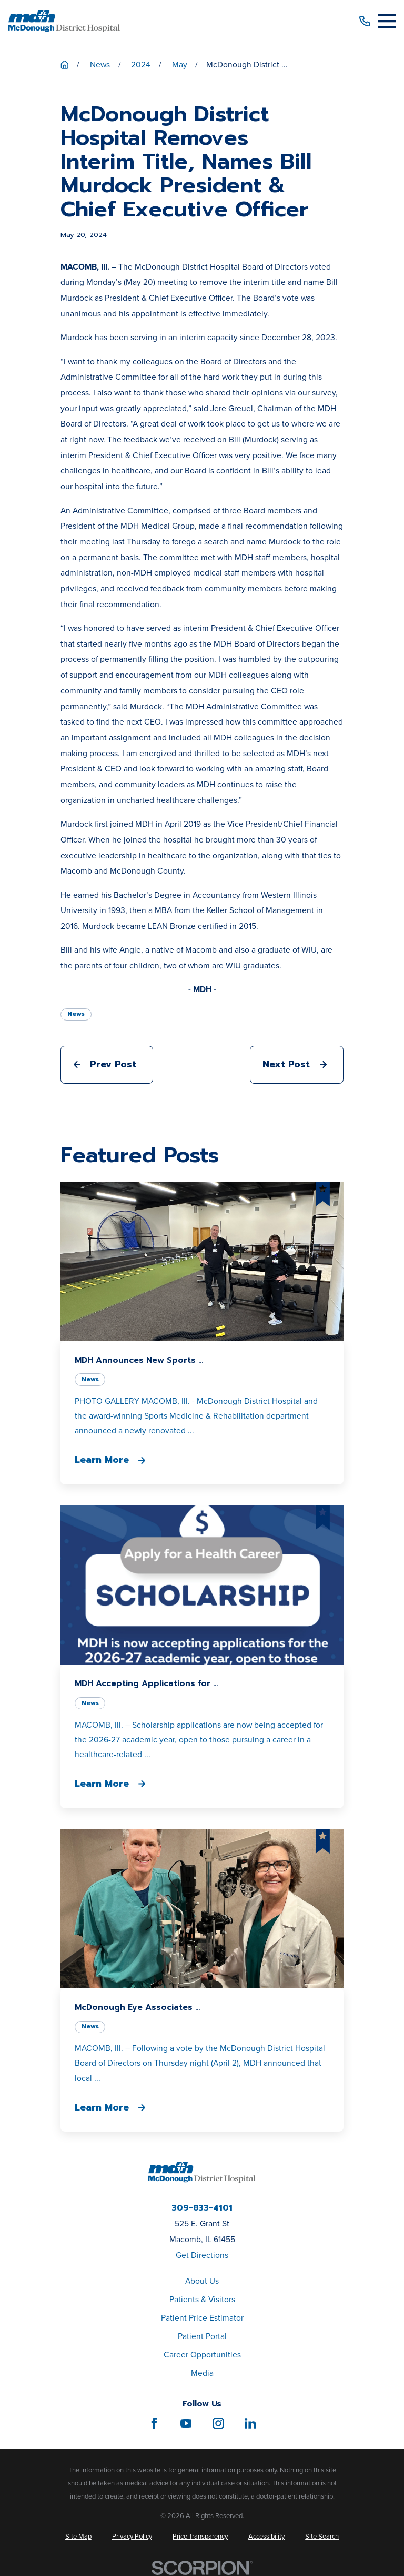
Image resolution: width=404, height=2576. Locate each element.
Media (202, 2373)
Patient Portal (202, 2336)
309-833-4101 (202, 2208)
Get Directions (202, 2255)
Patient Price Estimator (202, 2318)
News (76, 1013)
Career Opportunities (202, 2355)
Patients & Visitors (202, 2299)
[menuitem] (78, 2536)
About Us (202, 2281)
